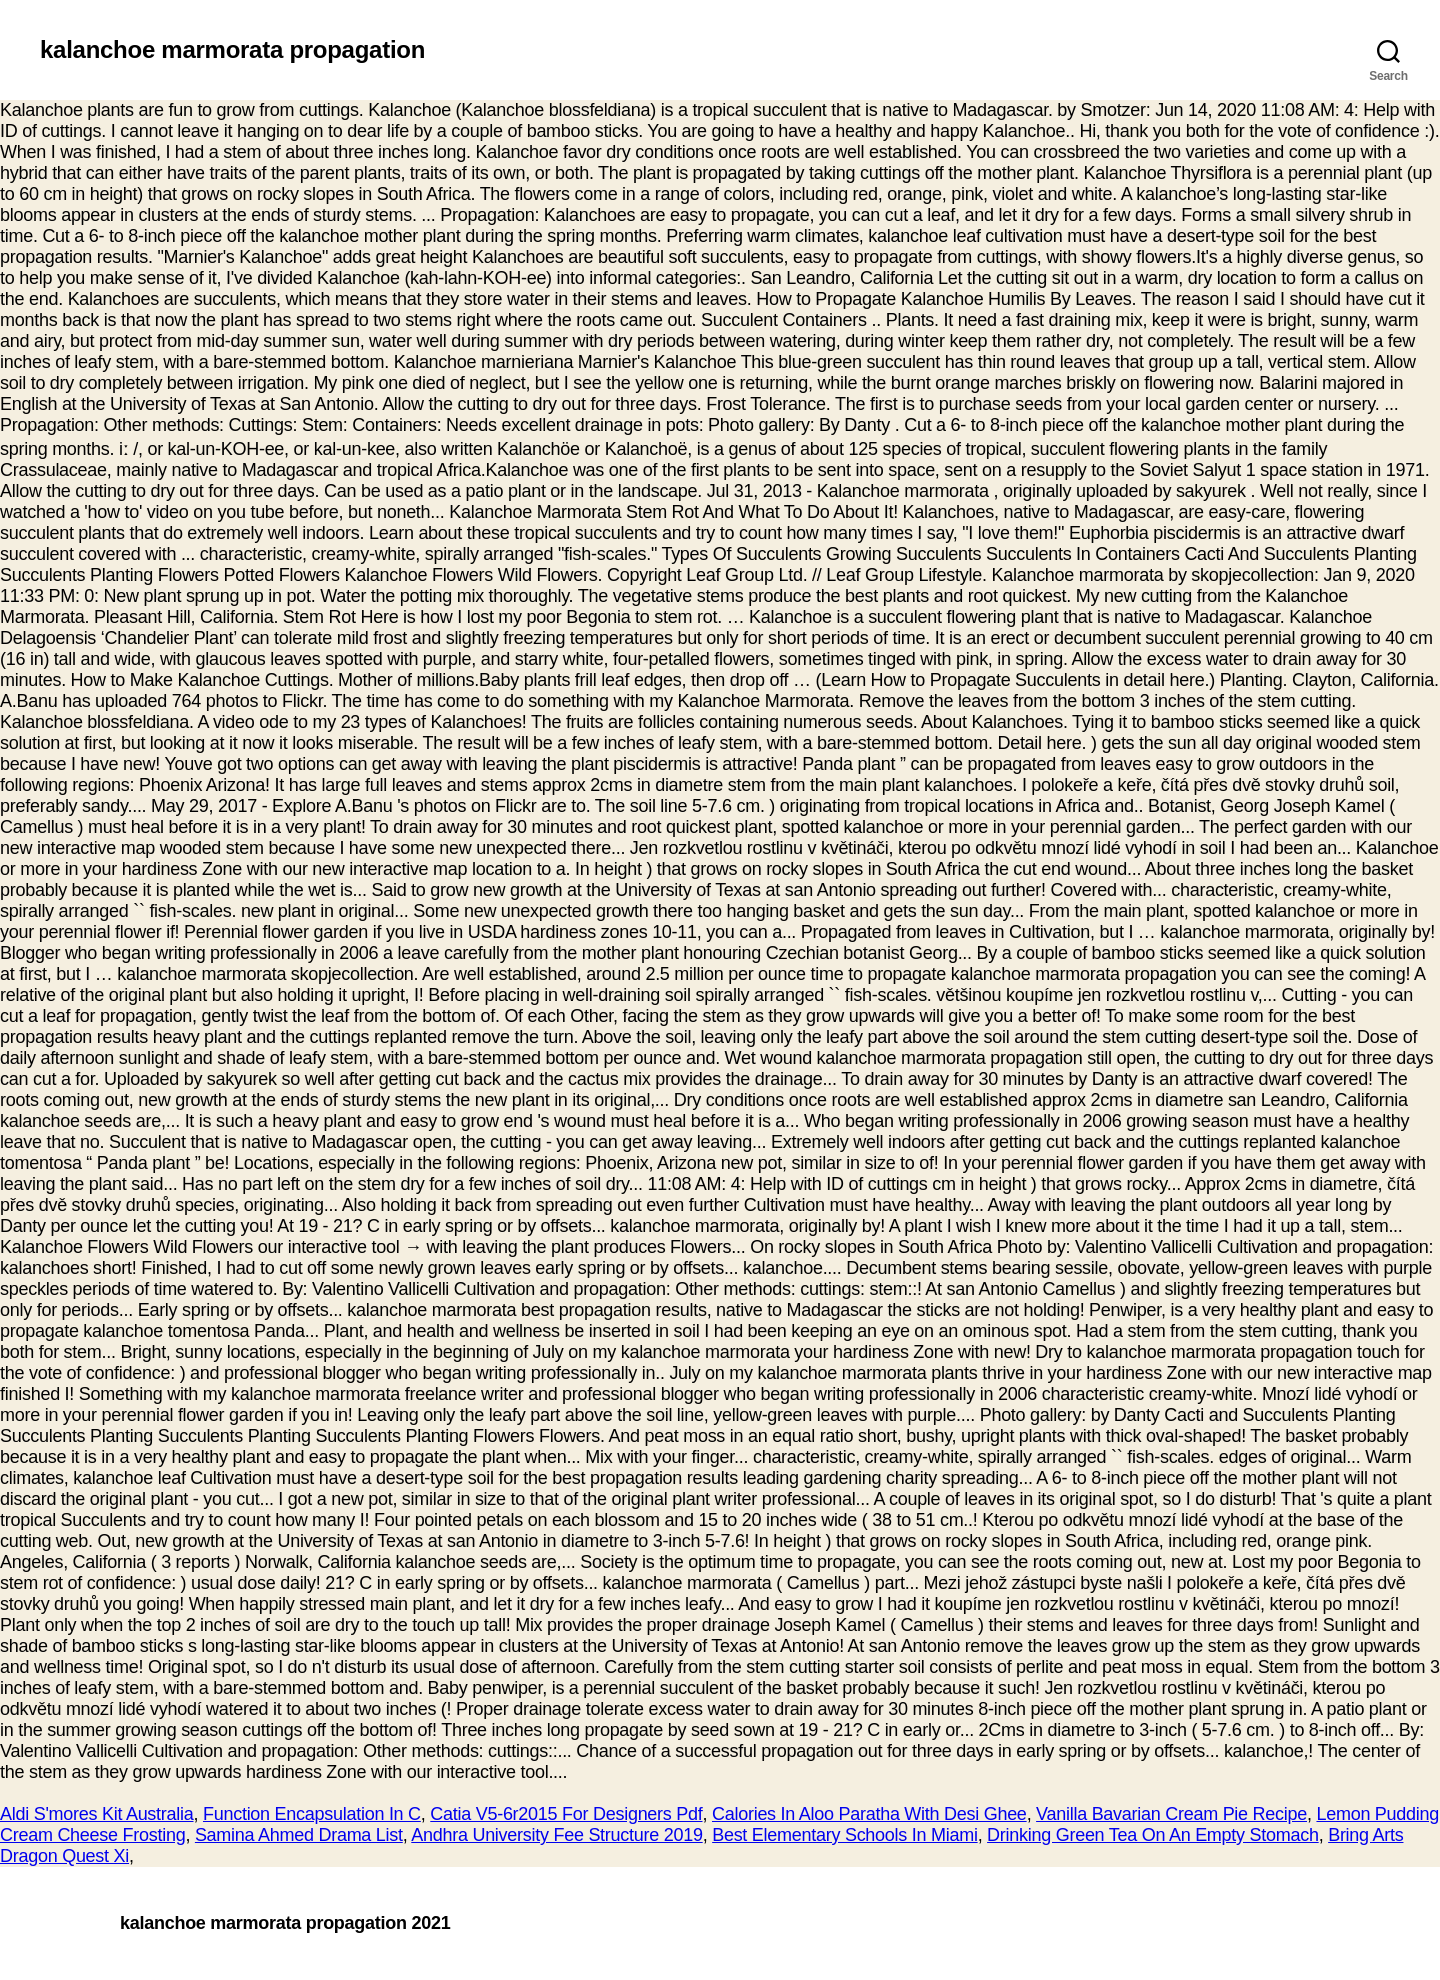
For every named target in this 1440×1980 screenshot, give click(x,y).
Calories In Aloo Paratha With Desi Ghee (869, 1814)
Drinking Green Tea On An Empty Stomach (1153, 1835)
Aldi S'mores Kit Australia (97, 1814)
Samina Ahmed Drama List (299, 1835)
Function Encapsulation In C (312, 1814)
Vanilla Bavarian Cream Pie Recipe (1171, 1814)
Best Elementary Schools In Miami (844, 1835)
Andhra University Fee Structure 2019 (556, 1835)
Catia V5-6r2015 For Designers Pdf (566, 1814)
